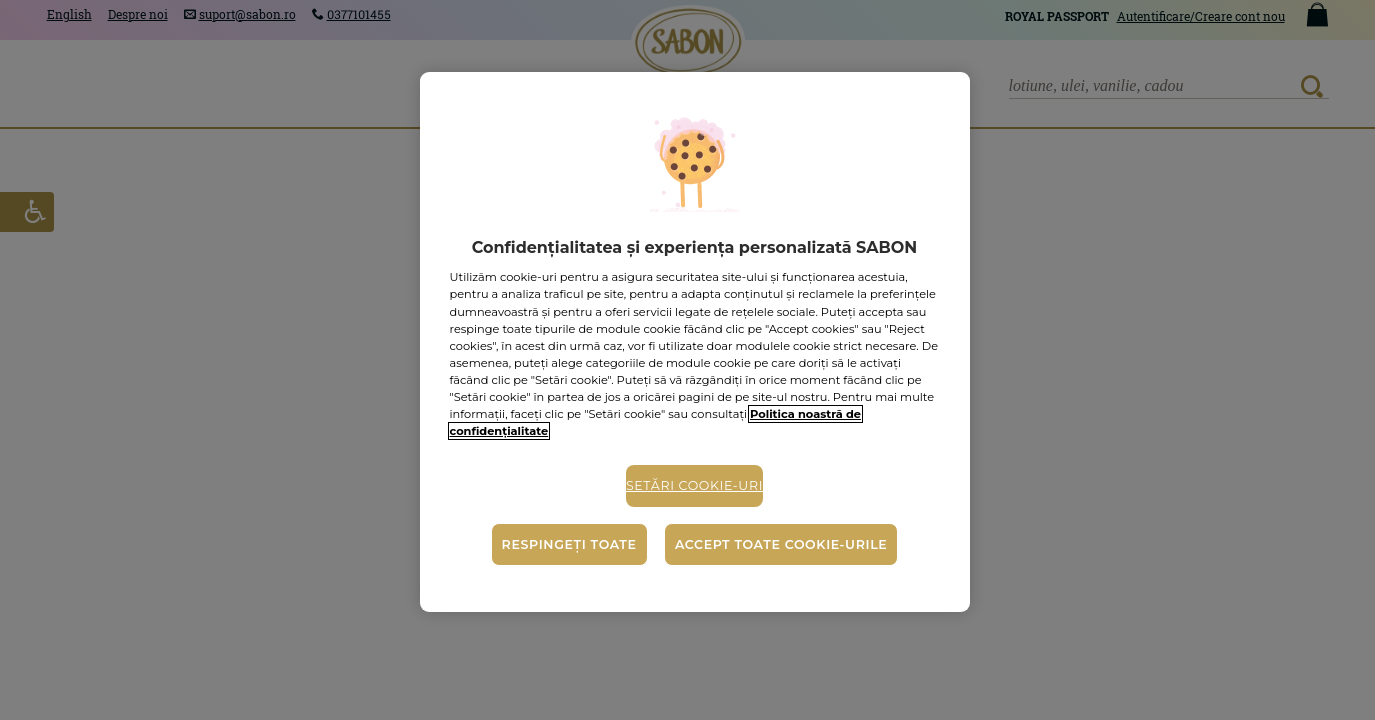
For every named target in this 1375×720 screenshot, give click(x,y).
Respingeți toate (569, 544)
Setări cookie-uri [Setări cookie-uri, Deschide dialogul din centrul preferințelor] (694, 485)
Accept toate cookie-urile (781, 544)
